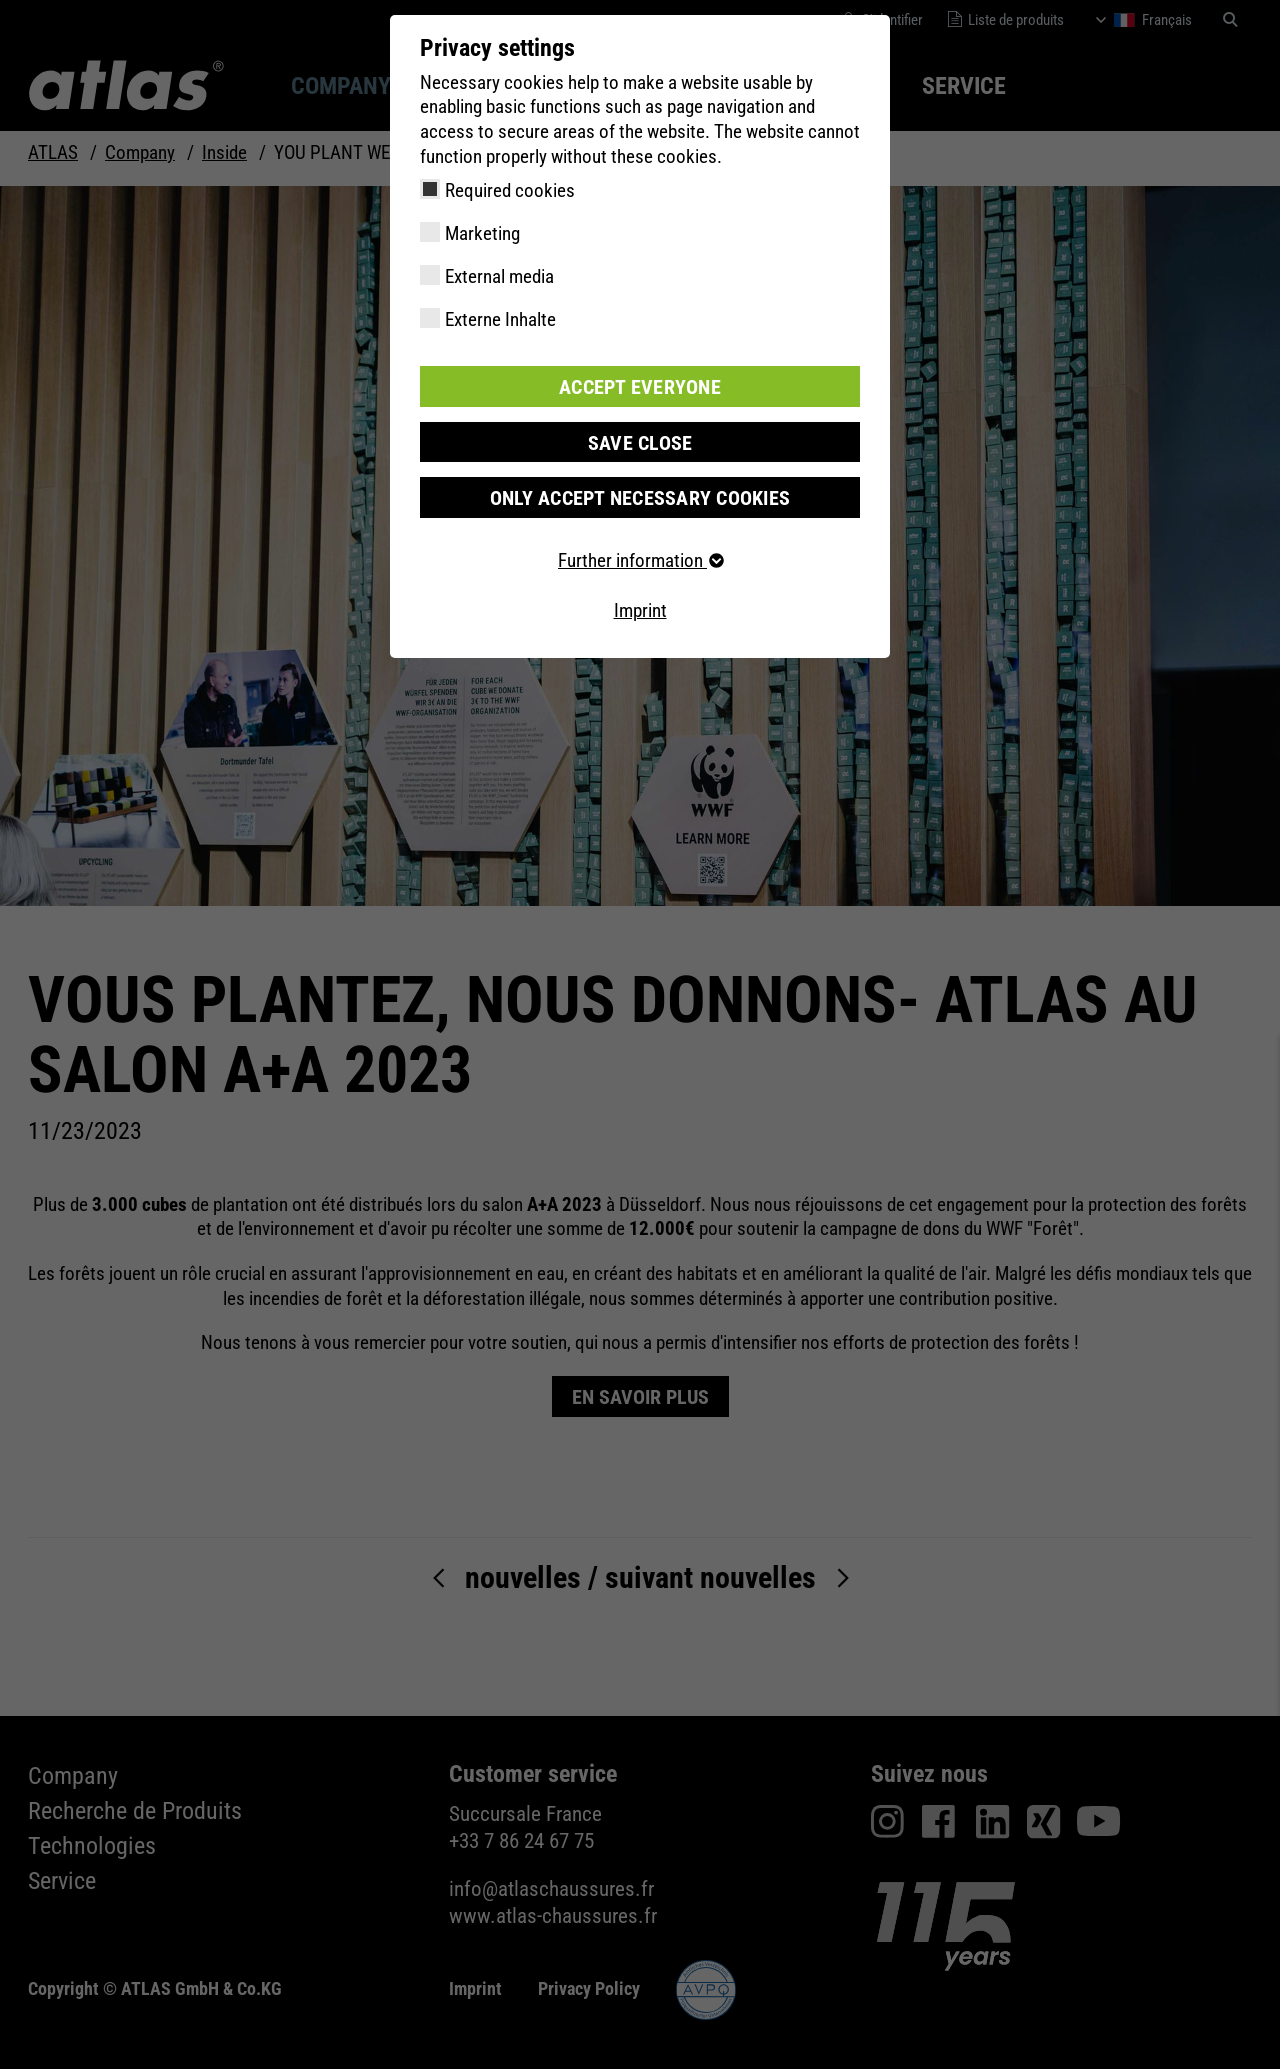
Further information (640, 558)
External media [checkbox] (499, 276)
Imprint (640, 608)
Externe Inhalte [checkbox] (500, 319)
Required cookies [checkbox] (510, 190)
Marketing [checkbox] (482, 233)
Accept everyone (640, 385)
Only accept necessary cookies (639, 495)
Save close (640, 440)
